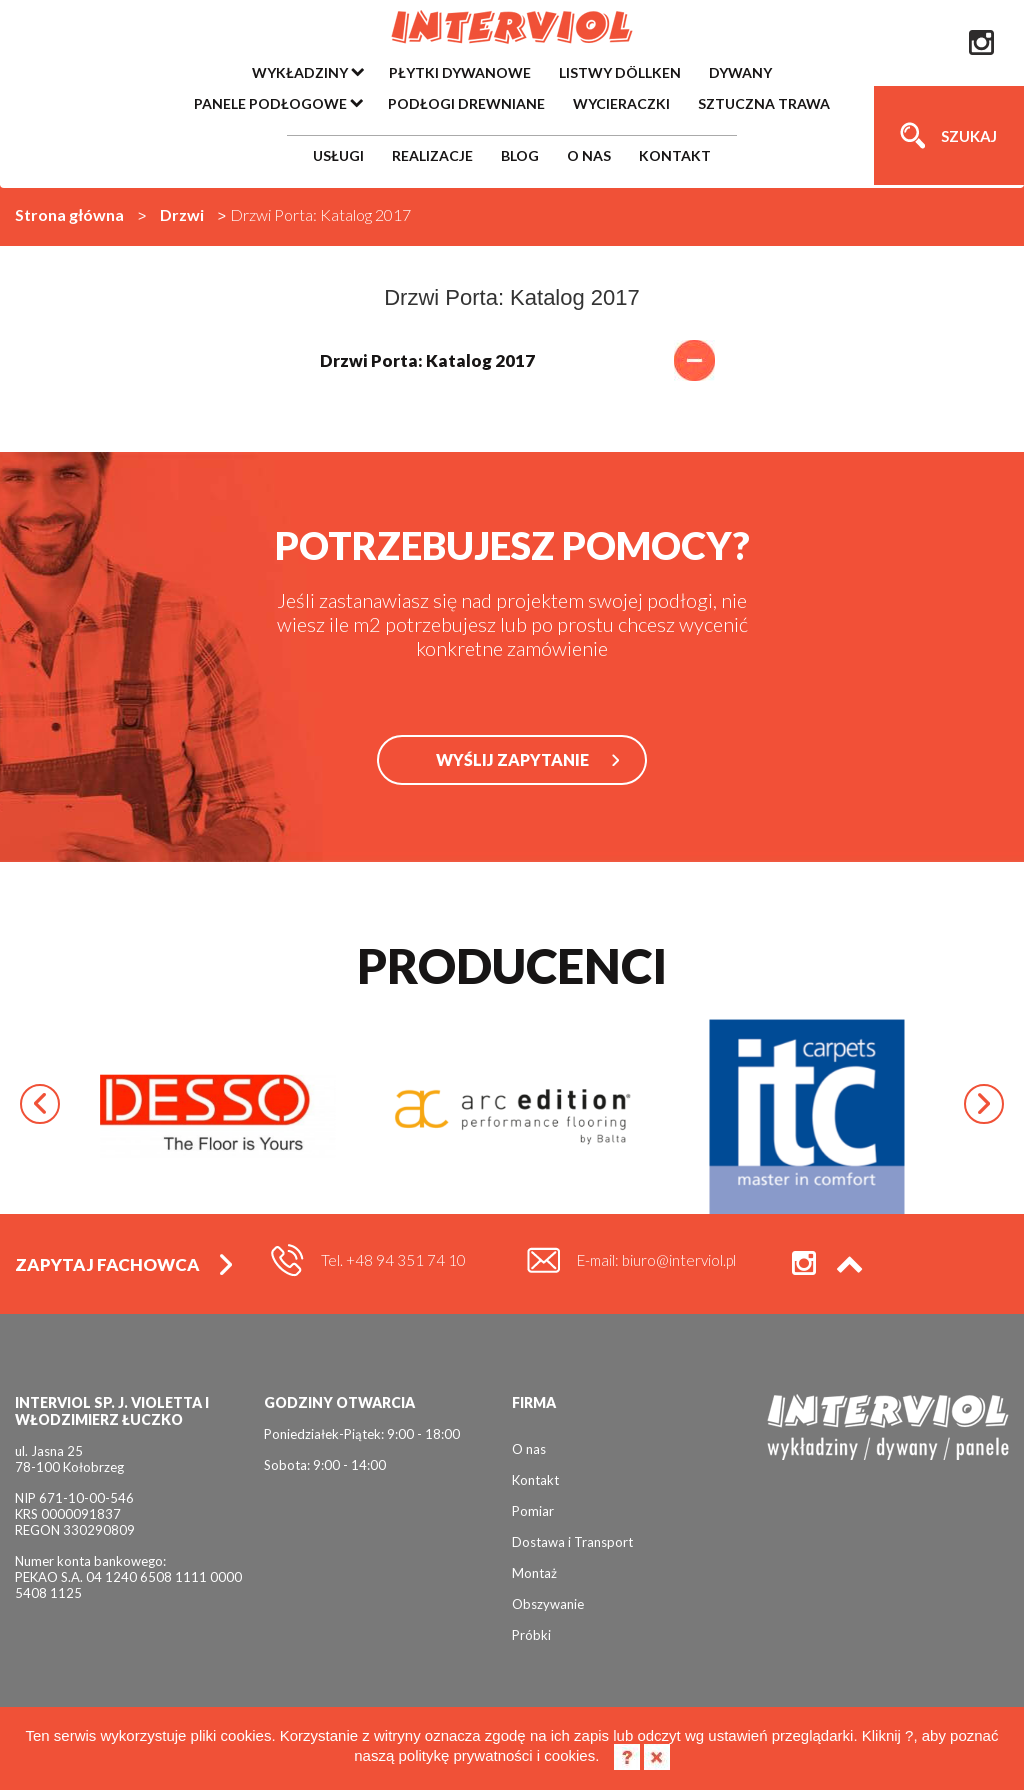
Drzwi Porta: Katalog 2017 (512, 360)
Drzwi (182, 214)
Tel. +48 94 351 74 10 (393, 1260)
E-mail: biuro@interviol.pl (656, 1260)
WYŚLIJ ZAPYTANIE (512, 759)
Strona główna (69, 214)
